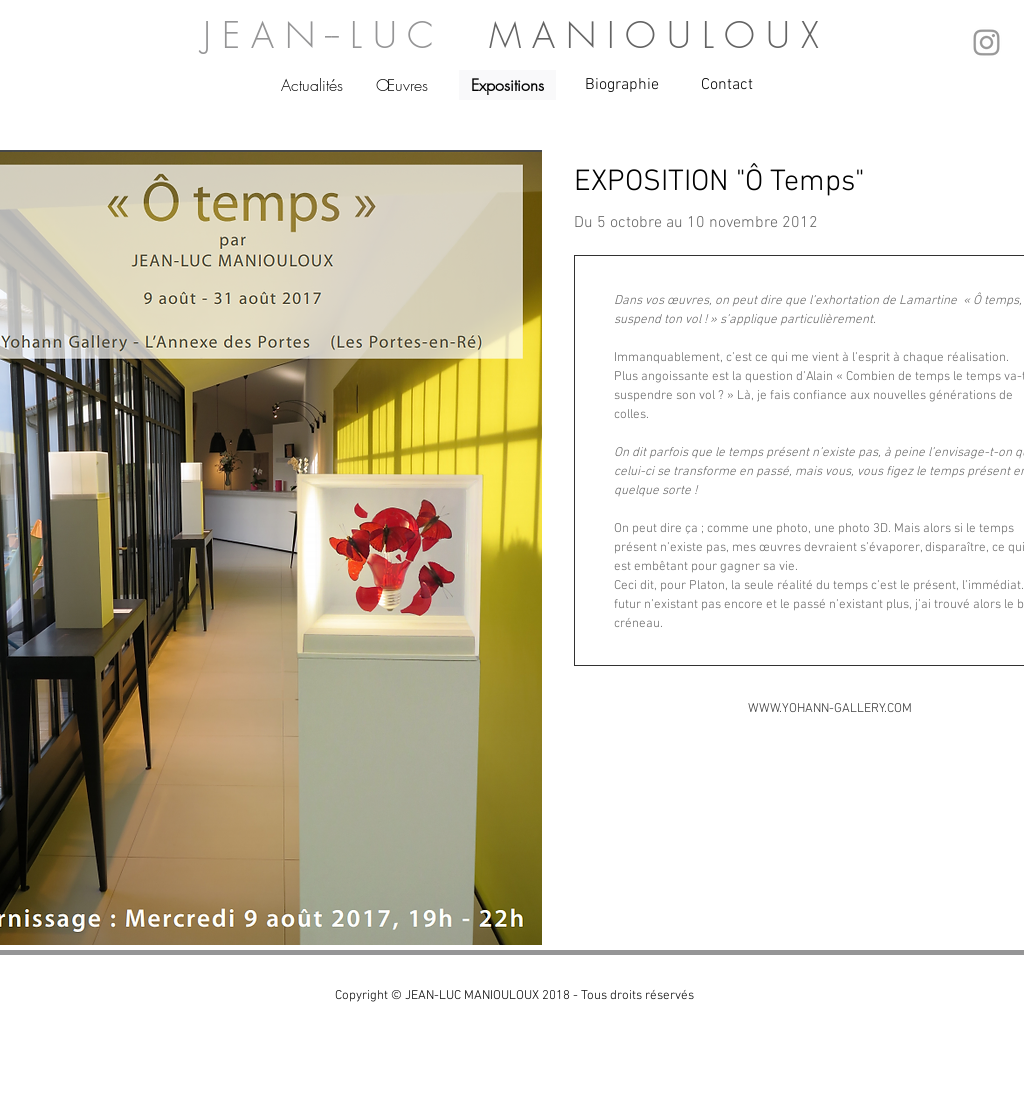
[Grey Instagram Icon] (986, 42)
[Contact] (727, 85)
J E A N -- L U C (346, 35)
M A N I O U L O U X (654, 35)
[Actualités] (312, 85)
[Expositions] (507, 85)
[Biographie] (622, 85)
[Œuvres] (402, 85)
